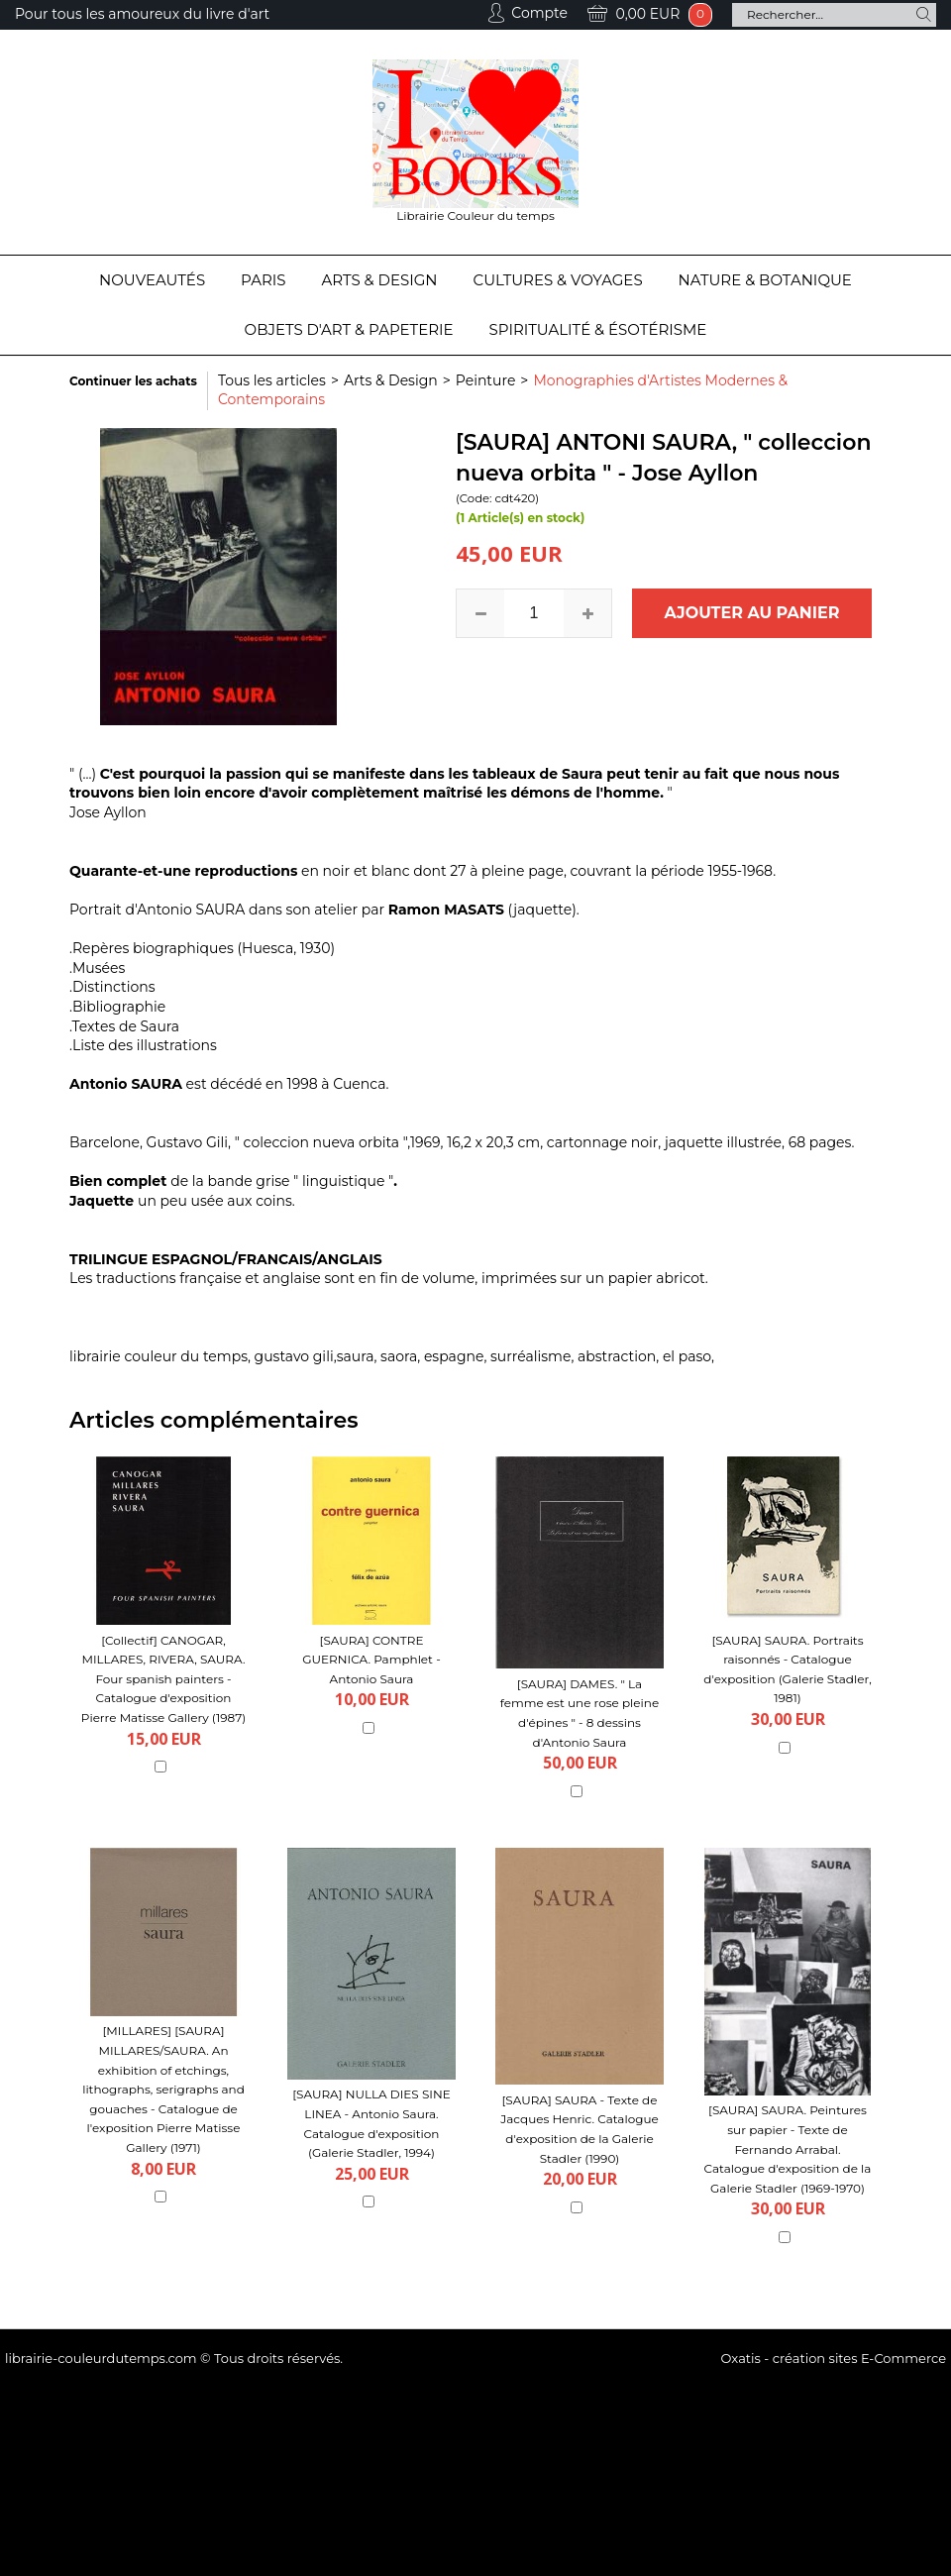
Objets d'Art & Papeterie (349, 329)
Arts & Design (380, 279)
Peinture (486, 380)
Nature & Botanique (765, 279)
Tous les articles (272, 380)
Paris (263, 279)
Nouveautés (152, 279)
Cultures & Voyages (558, 279)
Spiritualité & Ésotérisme (598, 329)
